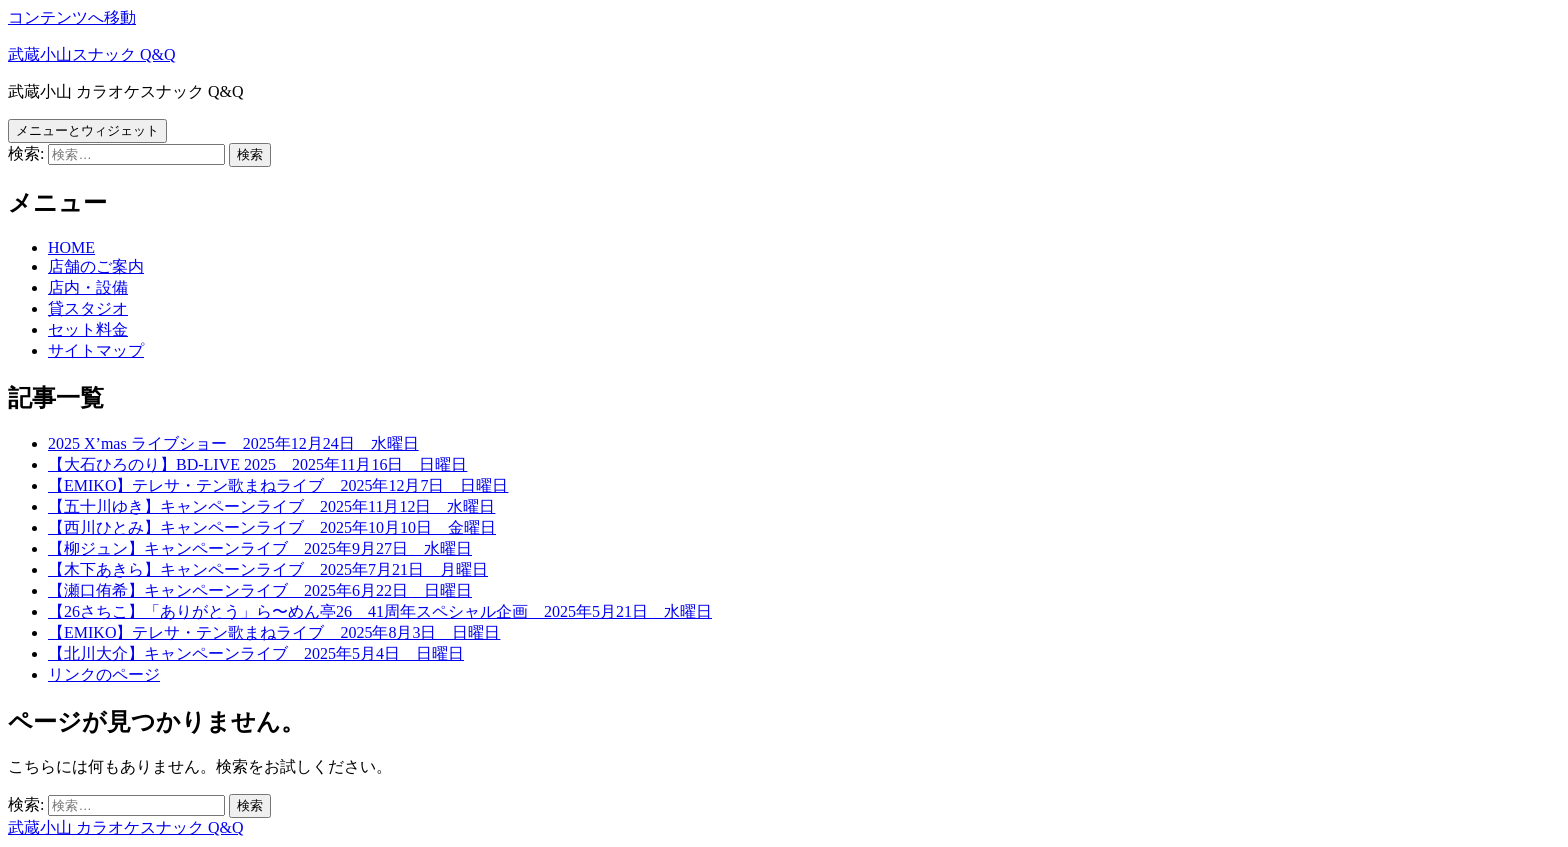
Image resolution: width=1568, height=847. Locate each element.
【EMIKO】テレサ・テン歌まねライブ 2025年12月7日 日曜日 (278, 485)
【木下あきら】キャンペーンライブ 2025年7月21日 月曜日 (268, 569)
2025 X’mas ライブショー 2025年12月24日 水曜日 (233, 443)
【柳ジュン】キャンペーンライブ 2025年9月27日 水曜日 (260, 548)
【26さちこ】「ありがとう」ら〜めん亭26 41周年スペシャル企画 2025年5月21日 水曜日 (380, 611)
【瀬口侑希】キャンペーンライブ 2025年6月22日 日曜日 (260, 590)
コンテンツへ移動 (72, 17)
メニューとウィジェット (87, 130)
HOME (71, 247)
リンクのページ (104, 674)
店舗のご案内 (96, 266)
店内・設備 (88, 287)
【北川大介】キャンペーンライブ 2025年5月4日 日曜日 (256, 653)
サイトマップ (96, 350)
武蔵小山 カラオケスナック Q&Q (126, 827)
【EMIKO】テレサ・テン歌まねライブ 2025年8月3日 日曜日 (274, 632)
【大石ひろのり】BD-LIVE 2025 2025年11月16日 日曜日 (257, 464)
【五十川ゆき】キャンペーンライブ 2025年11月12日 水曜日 (271, 506)
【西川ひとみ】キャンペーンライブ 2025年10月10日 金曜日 (272, 527)
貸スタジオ (88, 308)
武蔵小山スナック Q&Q (92, 54)
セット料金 (88, 329)
